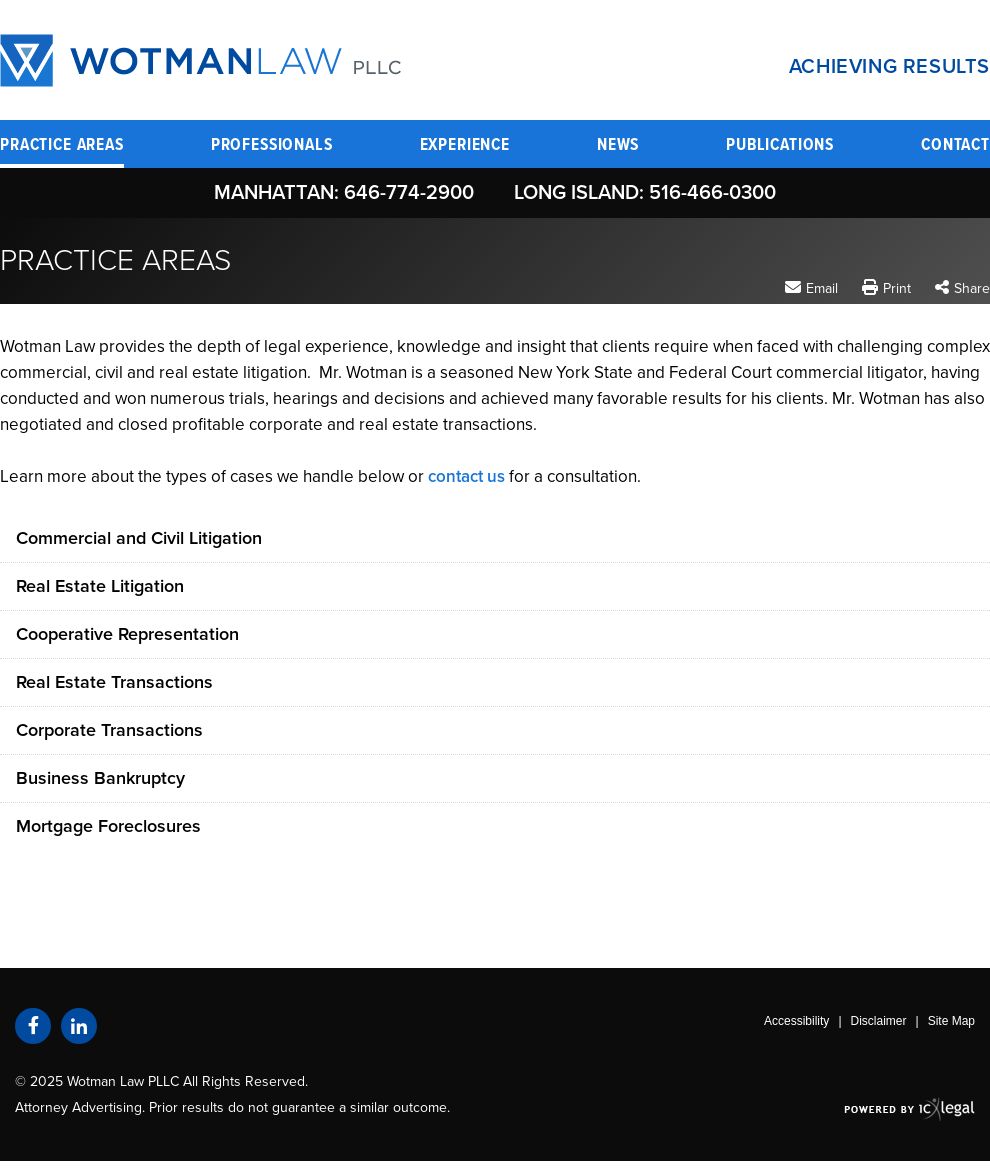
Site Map (951, 1021)
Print (897, 288)
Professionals (272, 146)
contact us (466, 476)
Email (822, 288)
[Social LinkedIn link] (79, 1026)
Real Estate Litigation (100, 586)
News (618, 146)
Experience (465, 146)
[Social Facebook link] (33, 1026)
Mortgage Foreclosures (108, 826)
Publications (780, 146)
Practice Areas (62, 146)
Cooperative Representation (127, 634)
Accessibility (796, 1021)
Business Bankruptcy (100, 778)
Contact (955, 146)
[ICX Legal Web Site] (909, 1108)
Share (972, 288)
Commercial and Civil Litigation (139, 538)
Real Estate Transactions (114, 682)
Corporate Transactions (109, 730)
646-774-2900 (409, 193)
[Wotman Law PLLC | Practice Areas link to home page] (200, 60)
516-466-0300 (712, 193)
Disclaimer (879, 1021)
